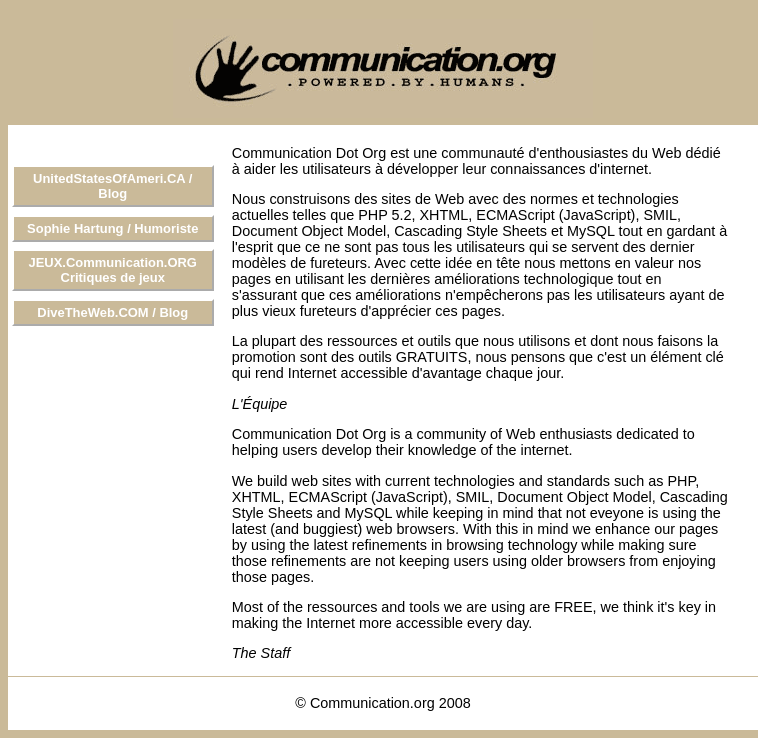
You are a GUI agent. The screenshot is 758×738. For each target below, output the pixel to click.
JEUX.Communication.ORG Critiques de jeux (113, 270)
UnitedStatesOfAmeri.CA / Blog (112, 186)
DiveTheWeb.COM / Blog (112, 312)
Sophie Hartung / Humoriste (112, 228)
